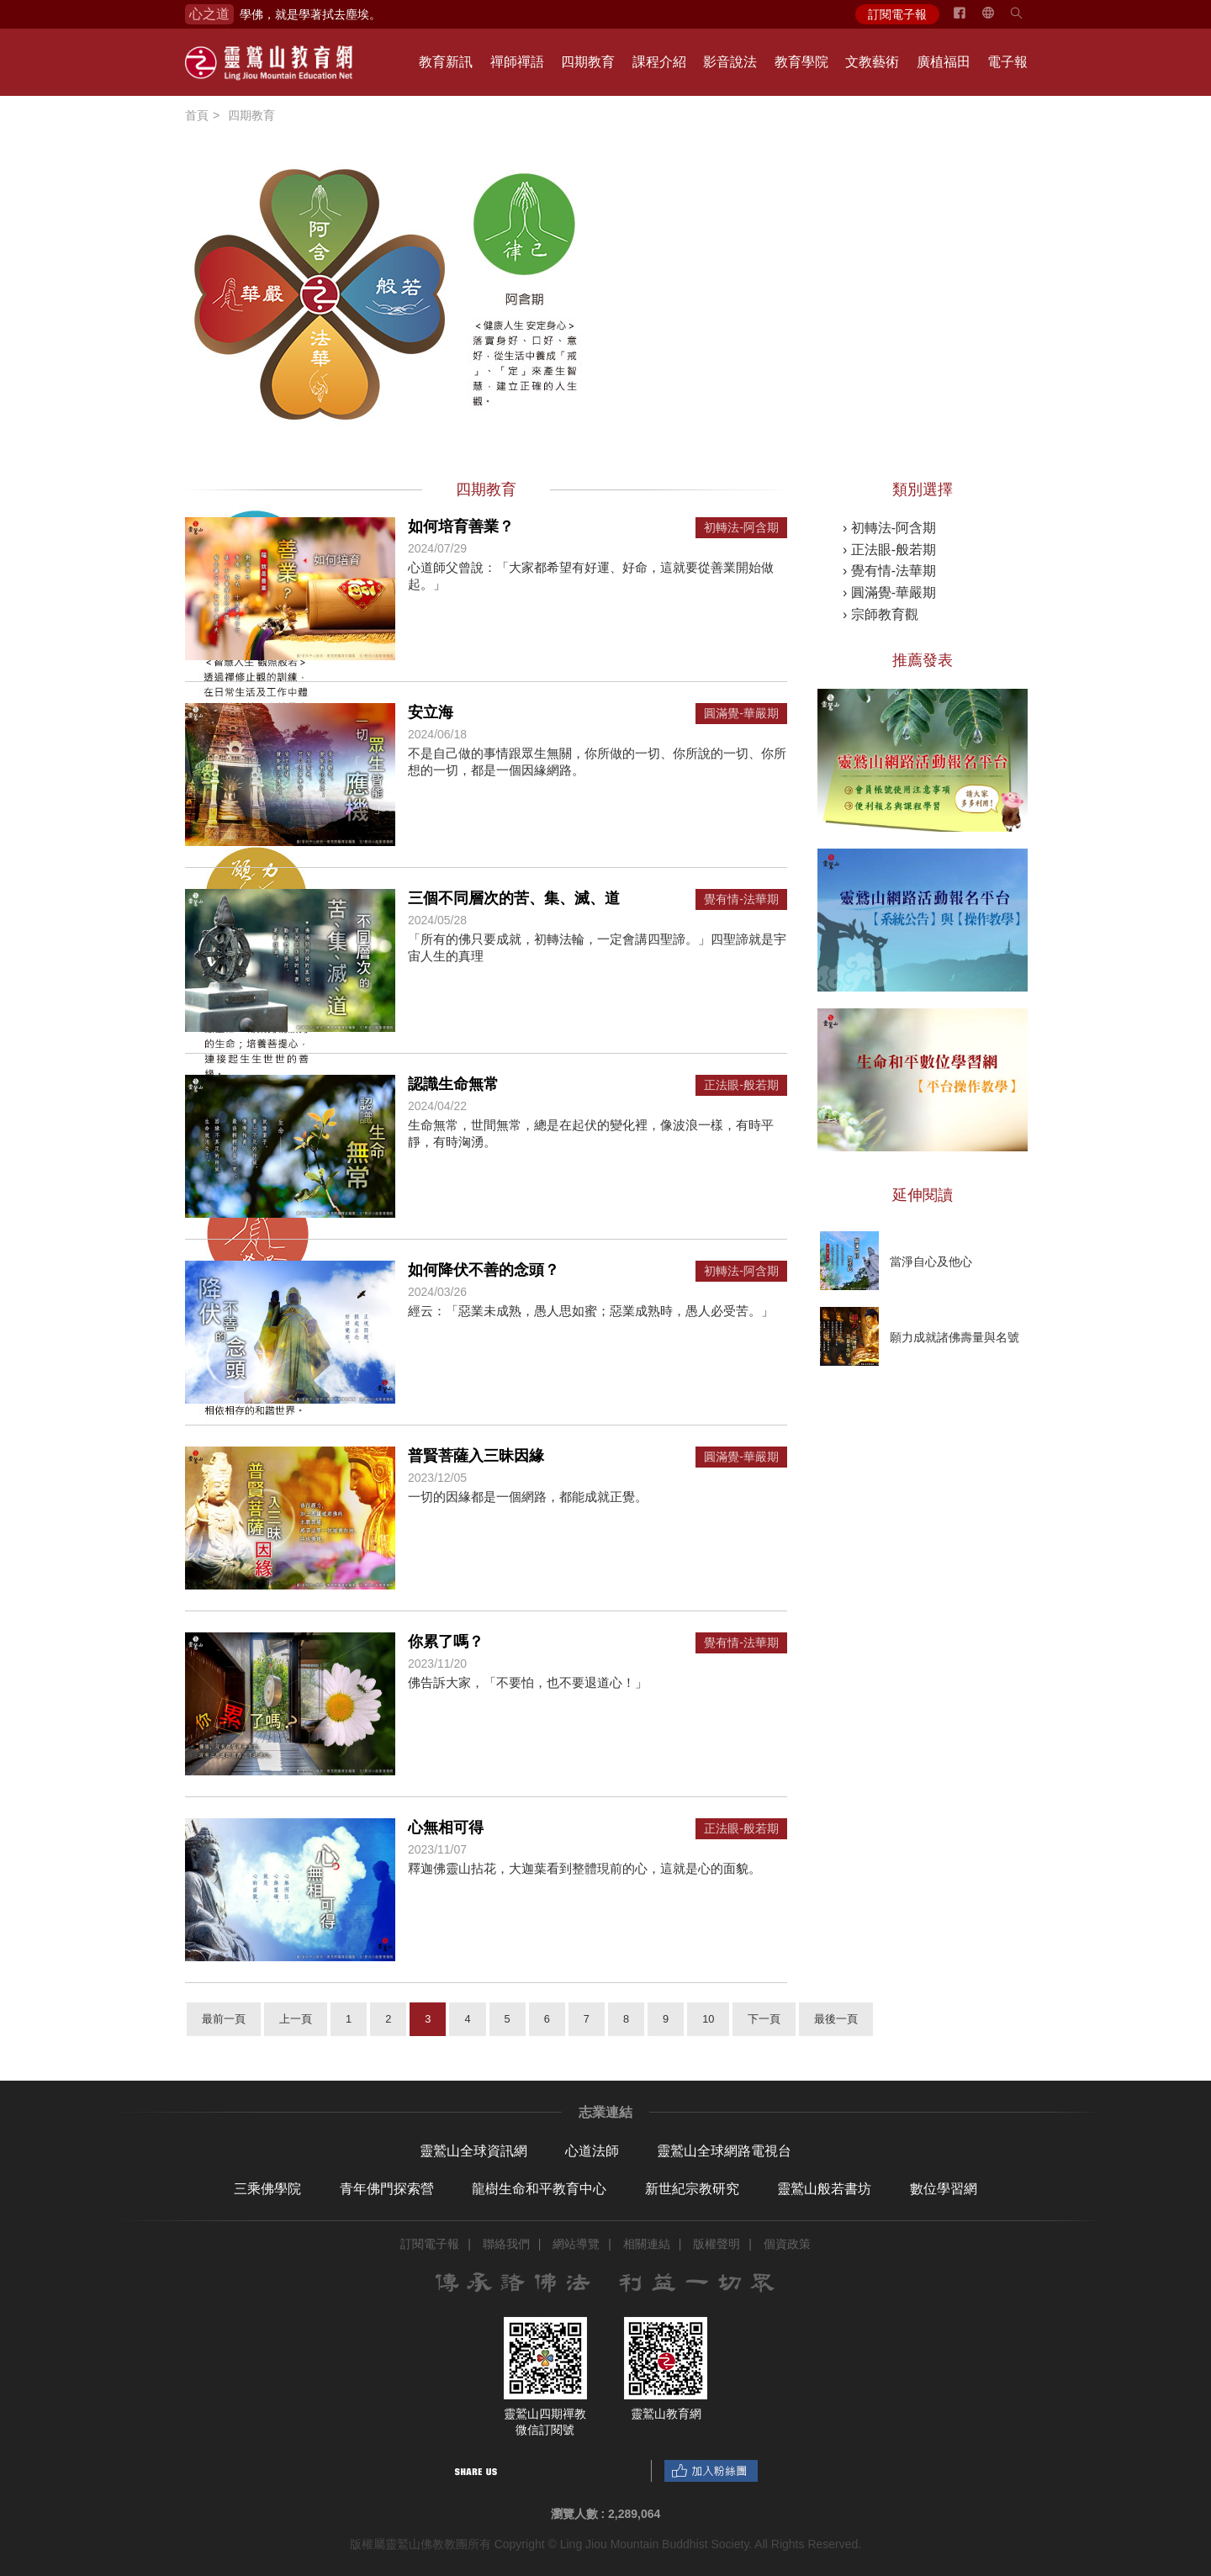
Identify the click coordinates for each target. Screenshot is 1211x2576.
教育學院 (801, 62)
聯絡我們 (506, 2244)
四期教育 (588, 62)
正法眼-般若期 (741, 1085)
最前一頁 (224, 2019)
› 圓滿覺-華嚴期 (889, 592)
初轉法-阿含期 (741, 527)
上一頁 (295, 2019)
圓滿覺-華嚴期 (741, 713)
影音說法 (730, 62)
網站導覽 (576, 2244)
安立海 (430, 712)
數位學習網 (943, 2189)
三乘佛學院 (267, 2189)
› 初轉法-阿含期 (889, 528)
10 (708, 2019)
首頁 (197, 115)
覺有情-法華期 (741, 899)
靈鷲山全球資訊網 (473, 2151)
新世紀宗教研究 (692, 2189)
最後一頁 (836, 2019)
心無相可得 (446, 1827)
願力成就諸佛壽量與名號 (954, 1337)
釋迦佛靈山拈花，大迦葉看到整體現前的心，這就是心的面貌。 (584, 1868)
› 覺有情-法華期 (889, 570)
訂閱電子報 (897, 14)
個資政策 (787, 2244)
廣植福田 (943, 62)
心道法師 (592, 2151)
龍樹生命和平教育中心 (539, 2189)
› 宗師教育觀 (880, 614)
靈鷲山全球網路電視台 (724, 2151)
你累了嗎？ (446, 1641)
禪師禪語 (517, 62)
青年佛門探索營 (387, 2189)
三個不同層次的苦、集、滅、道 (514, 898)
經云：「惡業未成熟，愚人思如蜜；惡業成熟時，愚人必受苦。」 (591, 1311)
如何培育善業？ (461, 526)
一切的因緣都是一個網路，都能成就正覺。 (528, 1496)
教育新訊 (446, 62)
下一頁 (764, 2019)
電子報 (1007, 62)
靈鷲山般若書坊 (824, 2189)
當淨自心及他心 (931, 1261)
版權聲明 (716, 2244)
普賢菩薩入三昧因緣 (476, 1455)
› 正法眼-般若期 (889, 549)
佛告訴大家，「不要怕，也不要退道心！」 (528, 1682)
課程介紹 (659, 62)
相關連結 (646, 2244)
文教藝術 (872, 62)
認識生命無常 (453, 1084)
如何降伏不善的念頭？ (483, 1270)
